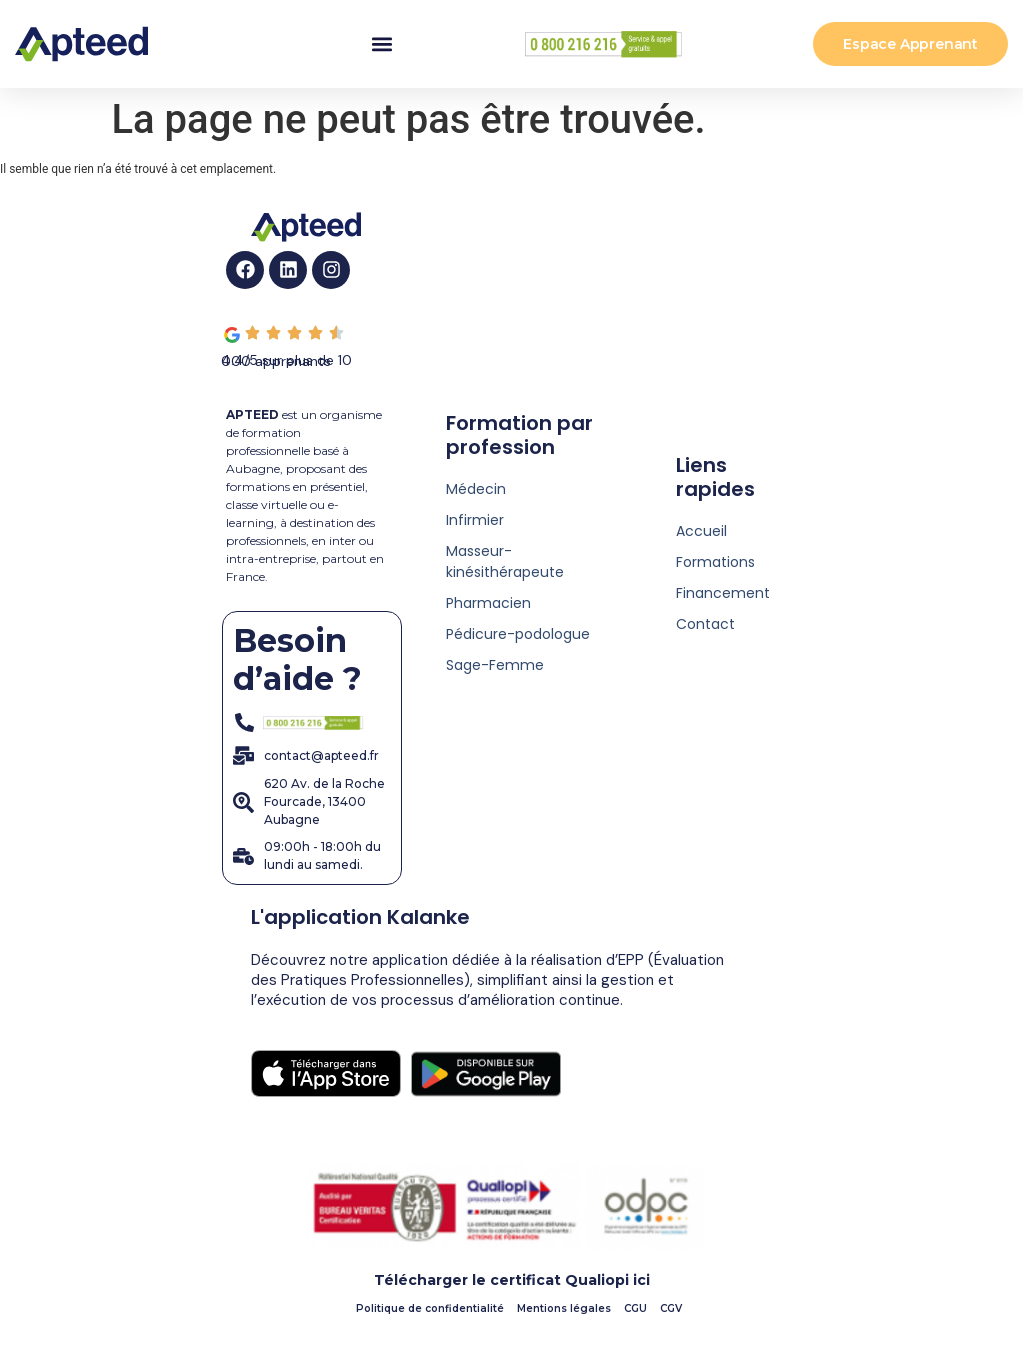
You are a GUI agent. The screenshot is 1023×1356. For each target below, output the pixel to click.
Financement (723, 593)
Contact (705, 624)
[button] (381, 44)
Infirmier (475, 520)
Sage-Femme (495, 665)
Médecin (476, 489)
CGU (635, 1308)
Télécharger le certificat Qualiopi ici (512, 1280)
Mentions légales (564, 1308)
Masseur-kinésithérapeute (505, 561)
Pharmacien (488, 603)
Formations (715, 562)
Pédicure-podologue (518, 634)
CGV (671, 1308)
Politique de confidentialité (430, 1308)
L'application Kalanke (360, 917)
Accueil (701, 531)
